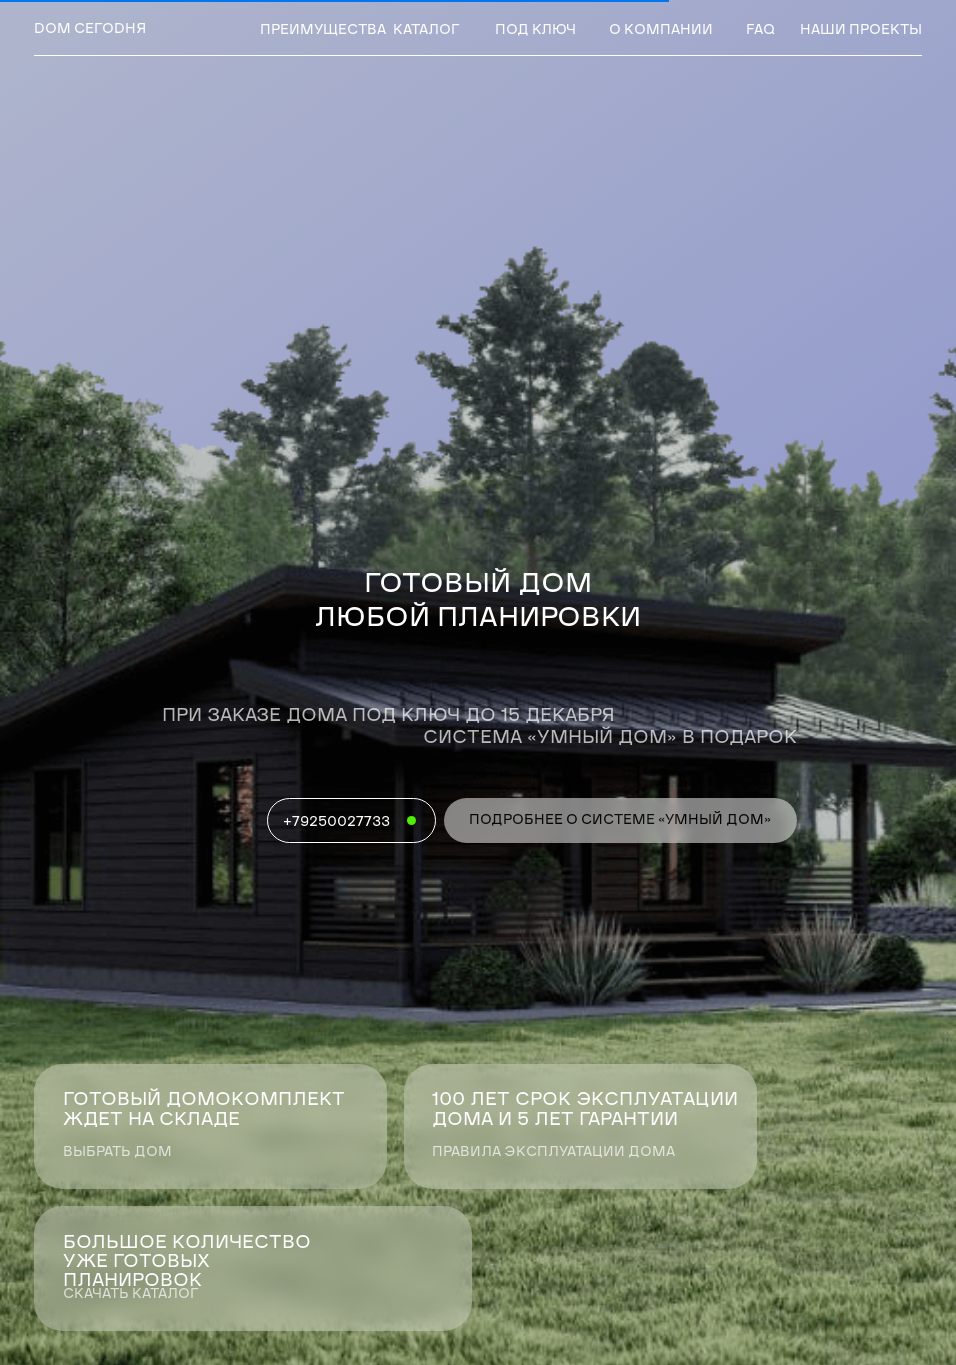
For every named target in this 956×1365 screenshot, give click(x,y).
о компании (661, 30)
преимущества (323, 30)
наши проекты (861, 30)
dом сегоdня (90, 29)
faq (760, 30)
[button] (253, 1268)
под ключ (535, 30)
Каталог (426, 30)
